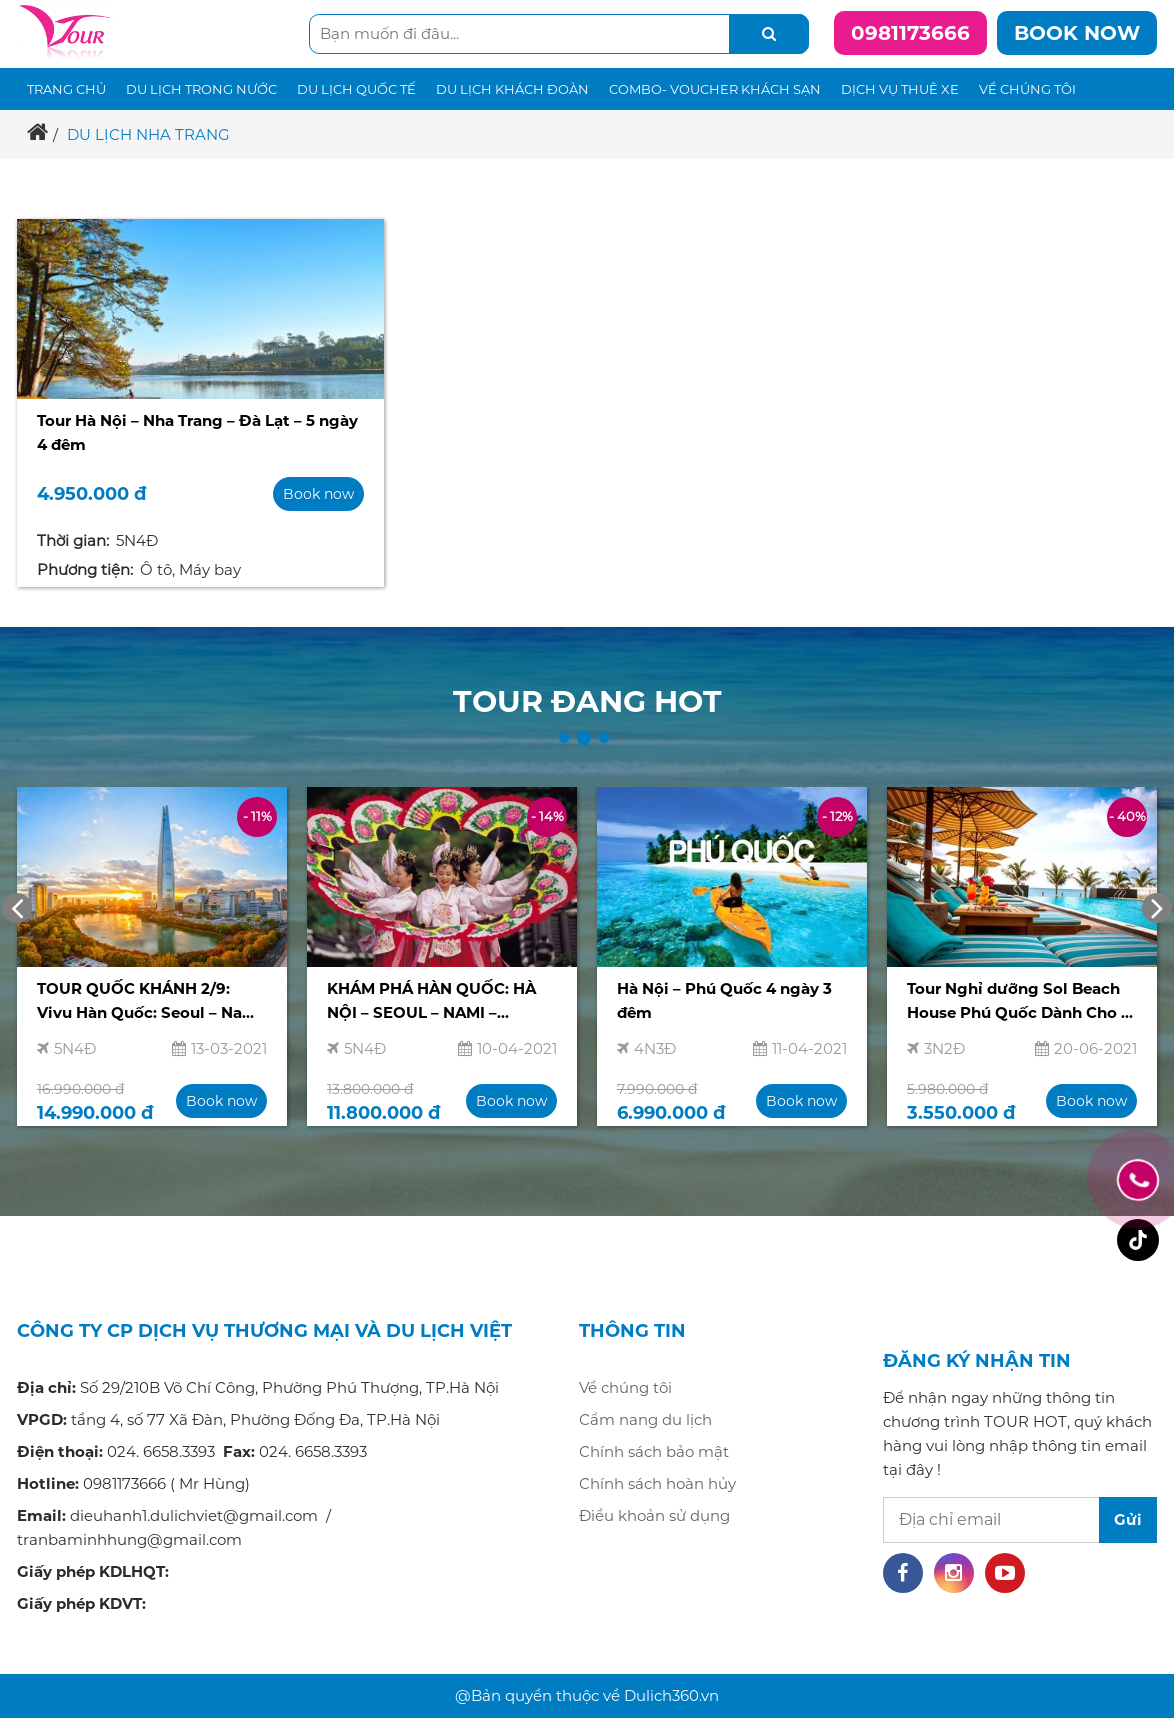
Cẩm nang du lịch (645, 1419)
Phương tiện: (85, 569)
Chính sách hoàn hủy (657, 1483)
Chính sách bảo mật (654, 1451)
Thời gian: (73, 540)
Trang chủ (66, 89)
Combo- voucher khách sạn (715, 89)
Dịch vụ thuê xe (900, 89)
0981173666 (910, 33)
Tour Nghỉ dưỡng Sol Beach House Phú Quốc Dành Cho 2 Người (1018, 1003)
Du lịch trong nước (201, 89)
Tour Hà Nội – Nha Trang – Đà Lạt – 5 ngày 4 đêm (197, 432)
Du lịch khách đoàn (512, 89)
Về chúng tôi (1027, 89)
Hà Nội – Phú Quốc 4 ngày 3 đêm (724, 1000)
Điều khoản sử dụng (654, 1515)
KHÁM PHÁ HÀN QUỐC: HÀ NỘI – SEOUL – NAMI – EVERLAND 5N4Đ (431, 1003)
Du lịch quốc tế (356, 89)
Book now (1077, 33)
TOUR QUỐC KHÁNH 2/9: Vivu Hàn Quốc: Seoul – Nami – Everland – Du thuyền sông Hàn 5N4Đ (150, 1003)
